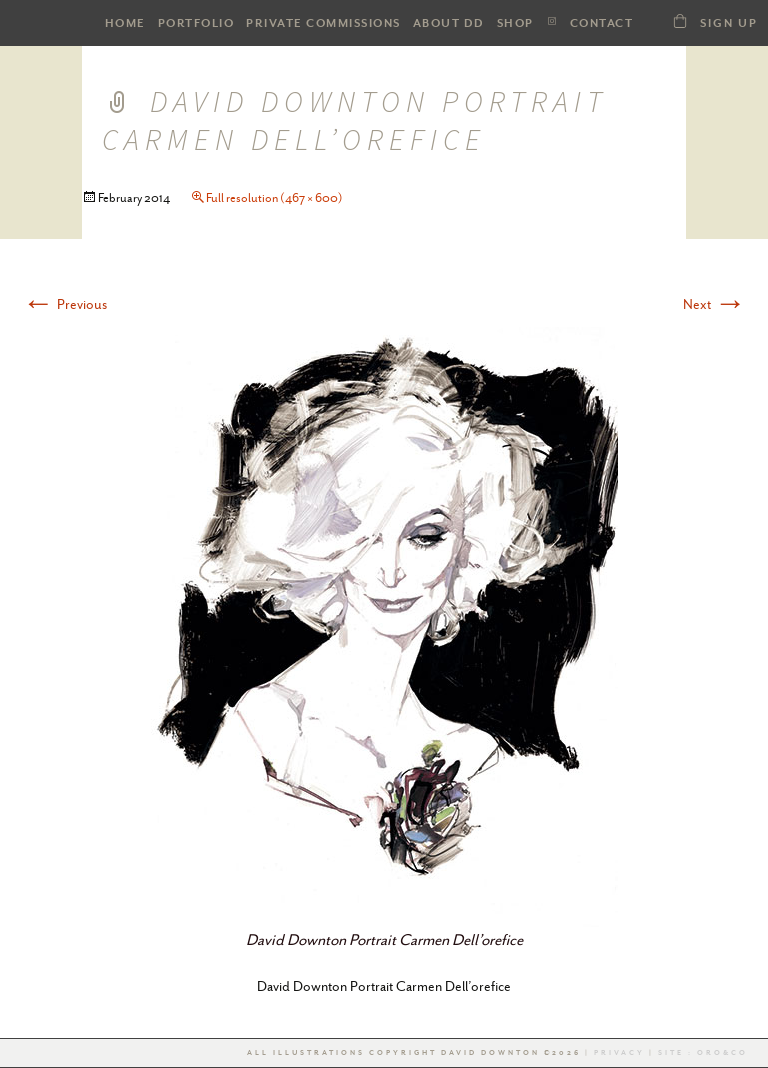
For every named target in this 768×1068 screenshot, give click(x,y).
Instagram (552, 21)
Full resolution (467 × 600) (274, 198)
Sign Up (729, 23)
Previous (64, 304)
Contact (602, 23)
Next (714, 304)
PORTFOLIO (196, 23)
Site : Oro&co (701, 1053)
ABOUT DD (449, 23)
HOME (125, 23)
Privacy (619, 1053)
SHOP (515, 23)
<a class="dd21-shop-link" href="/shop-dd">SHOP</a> (680, 20)
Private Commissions (323, 23)
